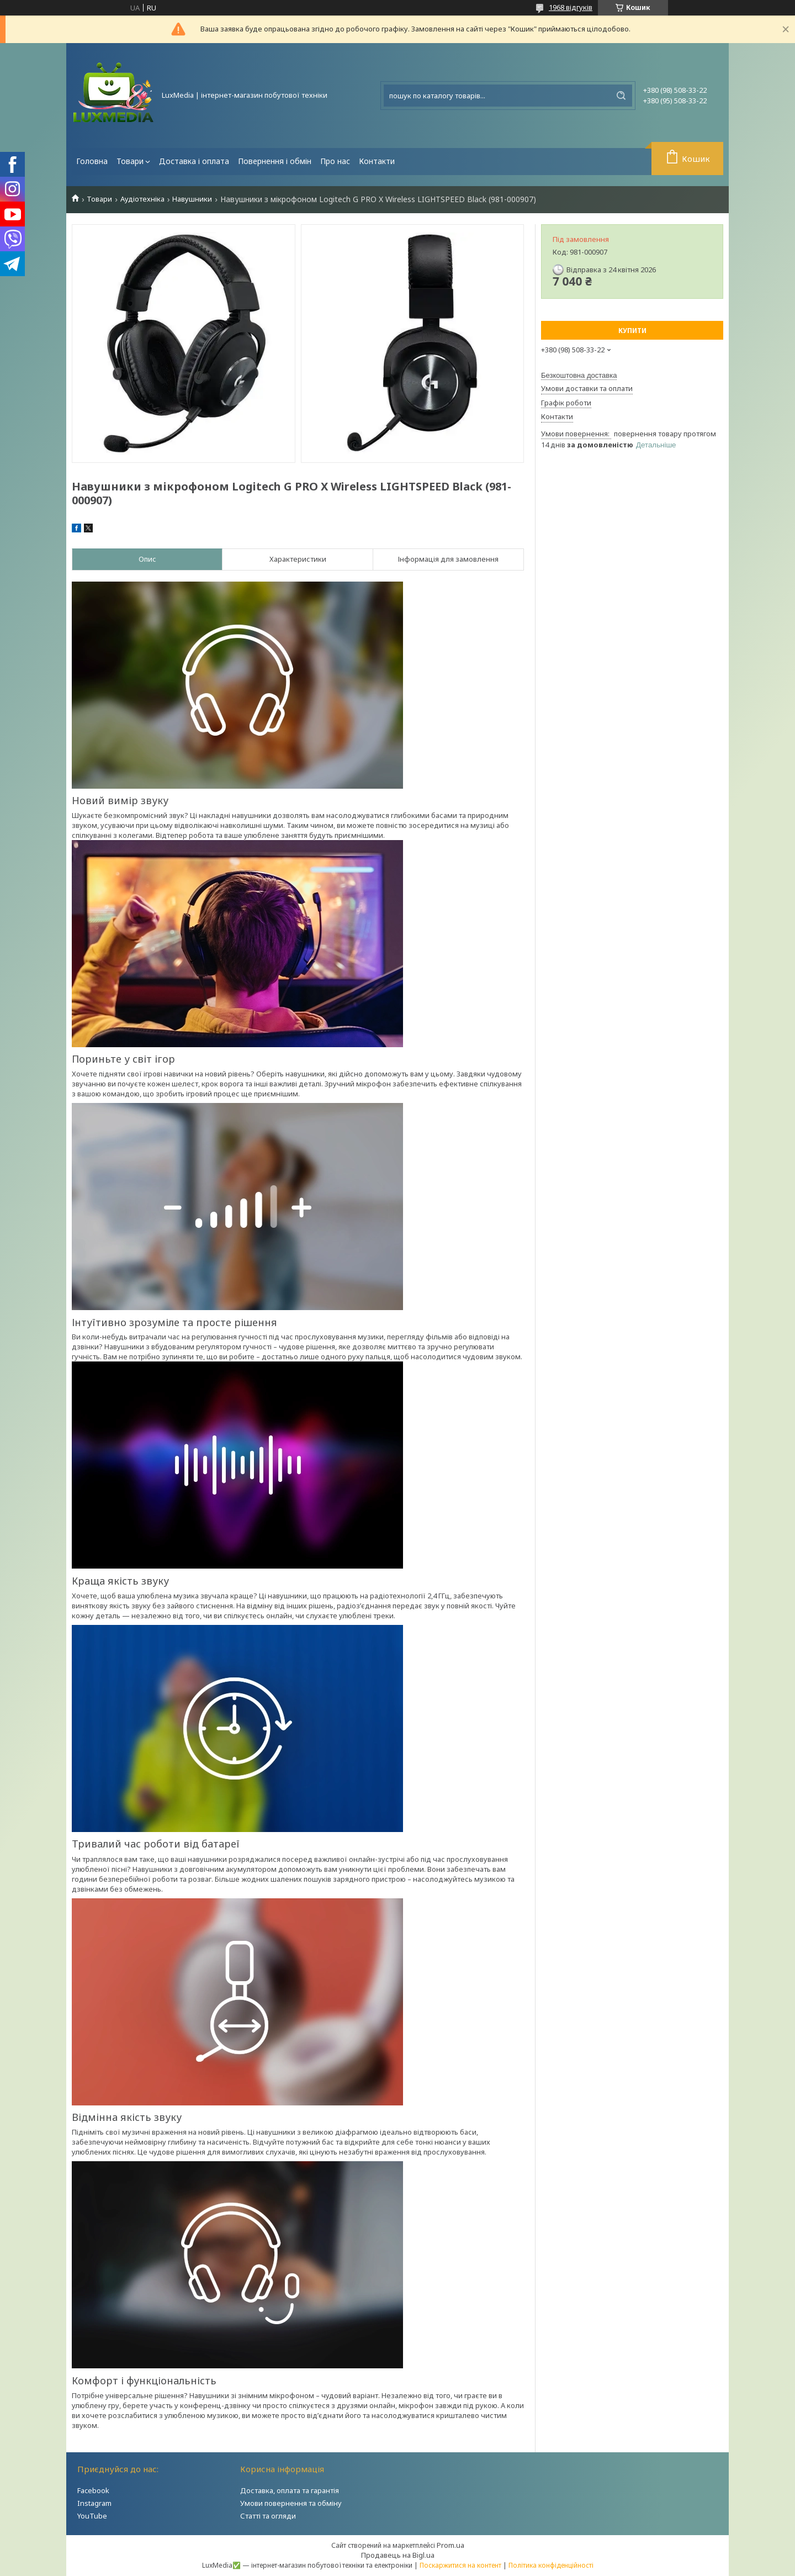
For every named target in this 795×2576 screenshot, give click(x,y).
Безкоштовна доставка (579, 375)
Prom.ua (450, 2545)
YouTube (92, 2516)
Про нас (335, 161)
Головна (92, 161)
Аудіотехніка (142, 199)
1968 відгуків (570, 7)
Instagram (94, 2503)
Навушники (192, 199)
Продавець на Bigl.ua (397, 2555)
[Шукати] (621, 96)
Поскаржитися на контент (460, 2565)
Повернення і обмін (274, 161)
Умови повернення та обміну (291, 2503)
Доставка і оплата (194, 161)
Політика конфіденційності (550, 2565)
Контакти (377, 161)
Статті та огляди (268, 2516)
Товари (130, 161)
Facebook (93, 2490)
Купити (632, 330)
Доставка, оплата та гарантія (289, 2490)
